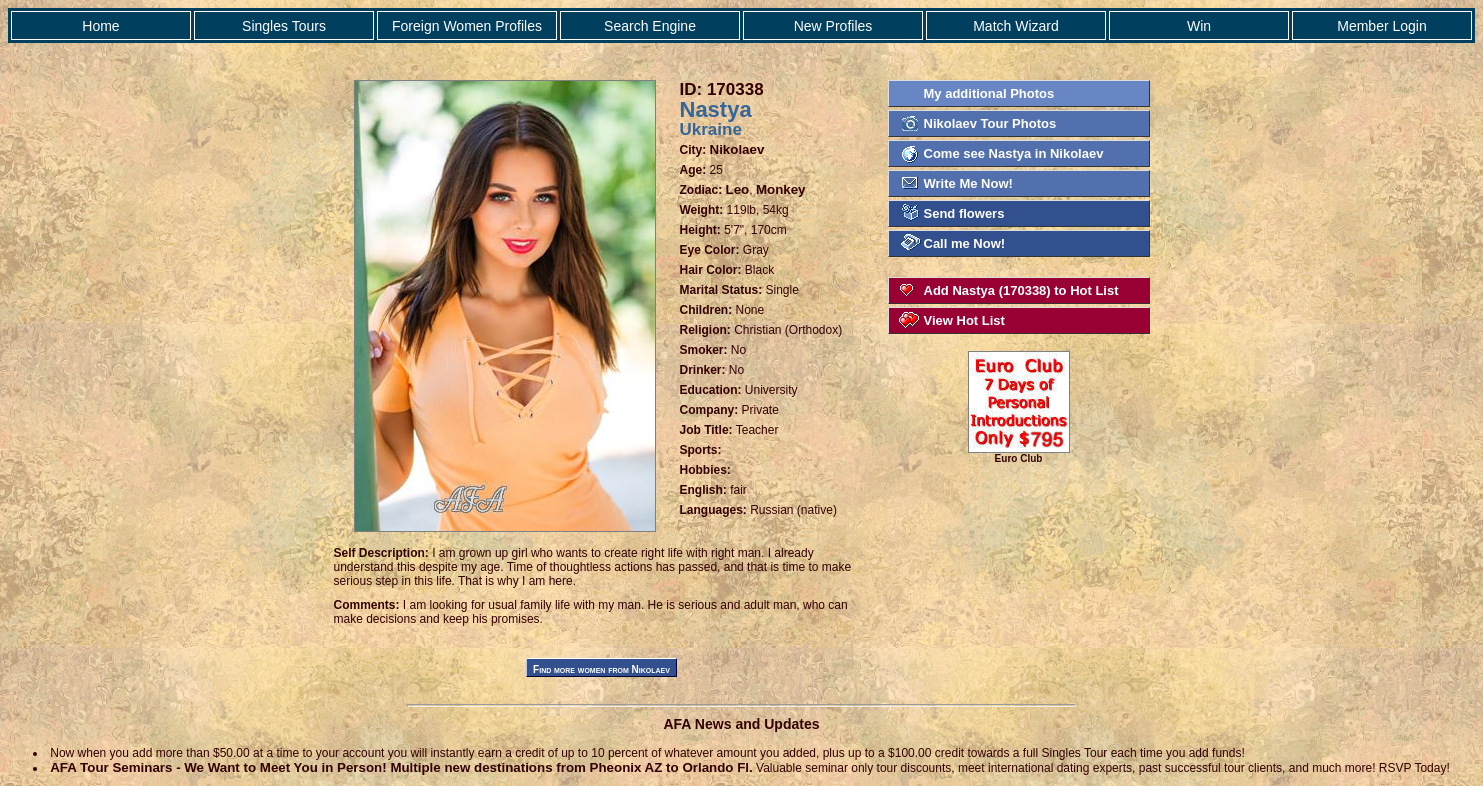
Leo (738, 189)
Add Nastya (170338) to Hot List (1021, 290)
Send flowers (964, 213)
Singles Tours (284, 26)
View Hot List (964, 320)
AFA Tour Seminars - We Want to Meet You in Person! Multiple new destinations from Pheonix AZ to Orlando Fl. (401, 767)
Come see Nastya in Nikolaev (1014, 153)
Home (100, 26)
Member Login (1382, 26)
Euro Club (1019, 454)
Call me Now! (965, 243)
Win (1199, 26)
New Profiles (833, 26)
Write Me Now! (968, 183)
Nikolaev (737, 149)
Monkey (781, 189)
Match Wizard (1016, 26)
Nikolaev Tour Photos (990, 123)
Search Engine (650, 26)
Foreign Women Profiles (467, 26)
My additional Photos (989, 93)
